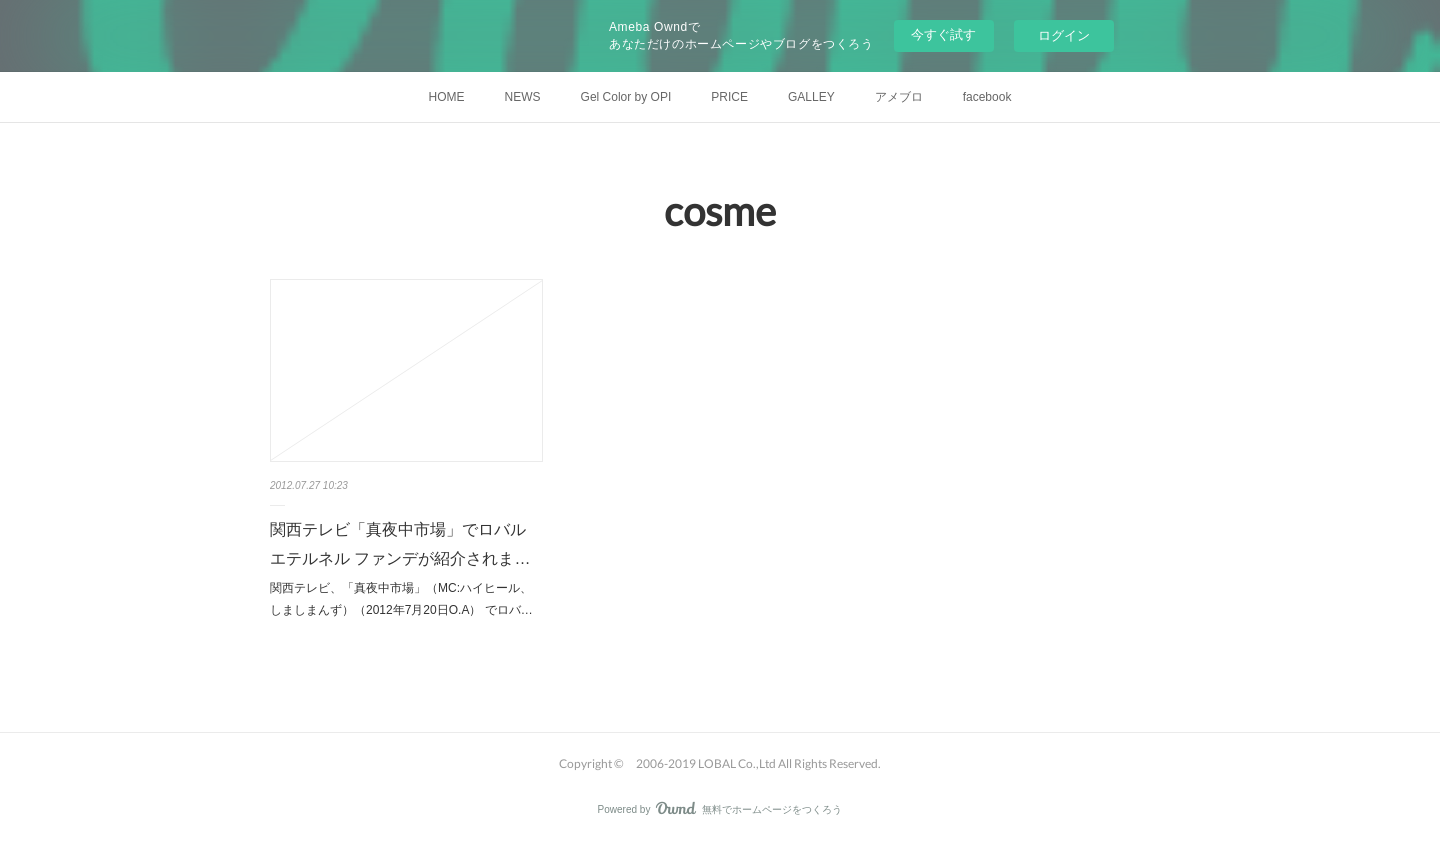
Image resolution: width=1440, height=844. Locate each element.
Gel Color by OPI (626, 97)
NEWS (523, 97)
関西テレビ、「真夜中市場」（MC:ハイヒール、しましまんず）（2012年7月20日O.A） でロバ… (401, 599)
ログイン (1064, 35)
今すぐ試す (943, 34)
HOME (447, 97)
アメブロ (899, 97)
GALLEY (811, 97)
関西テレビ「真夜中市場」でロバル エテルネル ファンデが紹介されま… (400, 544)
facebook (987, 97)
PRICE (729, 97)
